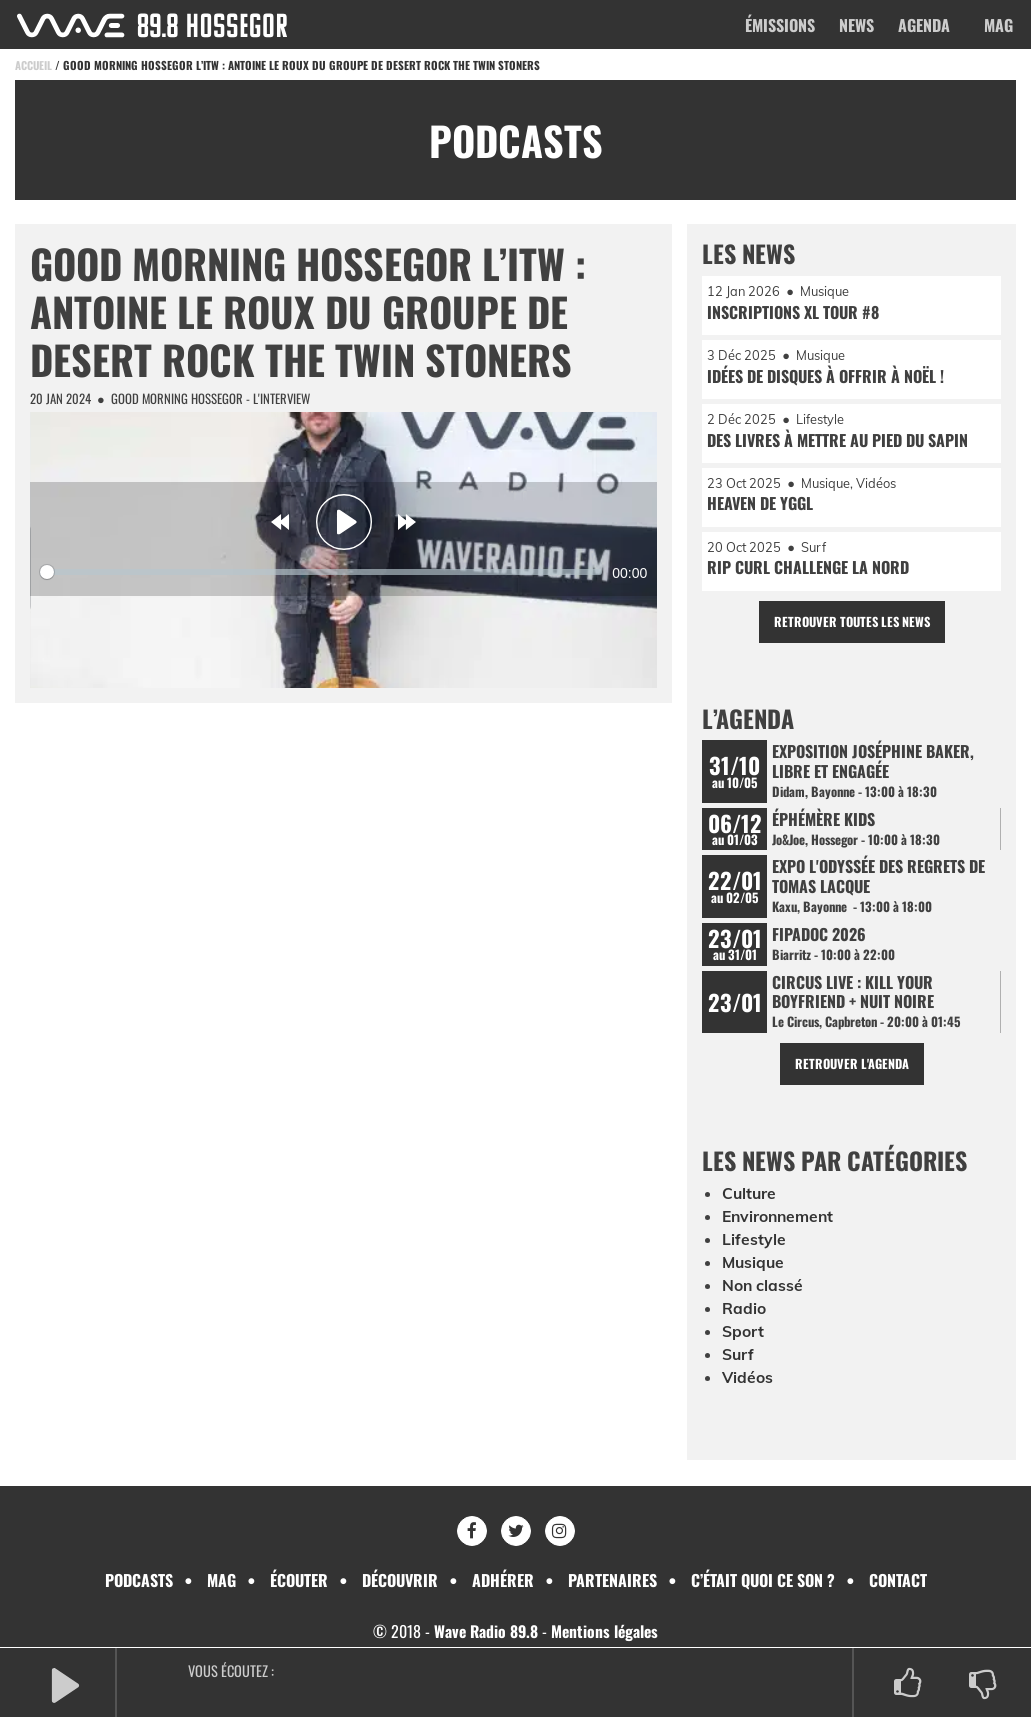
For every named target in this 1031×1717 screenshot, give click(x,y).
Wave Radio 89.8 (484, 1631)
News (856, 25)
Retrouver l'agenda (851, 1069)
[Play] (344, 522)
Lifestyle (754, 1245)
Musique (754, 1268)
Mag (998, 25)
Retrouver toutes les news (851, 624)
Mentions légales (606, 1631)
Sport (743, 1335)
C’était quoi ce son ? (763, 1580)
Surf (738, 1357)
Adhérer (503, 1580)
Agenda (924, 25)
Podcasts (139, 1580)
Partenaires (612, 1580)
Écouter (299, 1580)
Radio (744, 1312)
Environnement (780, 1223)
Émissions (780, 25)
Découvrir (400, 1580)
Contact (898, 1580)
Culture (750, 1201)
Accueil (34, 65)
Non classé (763, 1290)
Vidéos (748, 1380)
